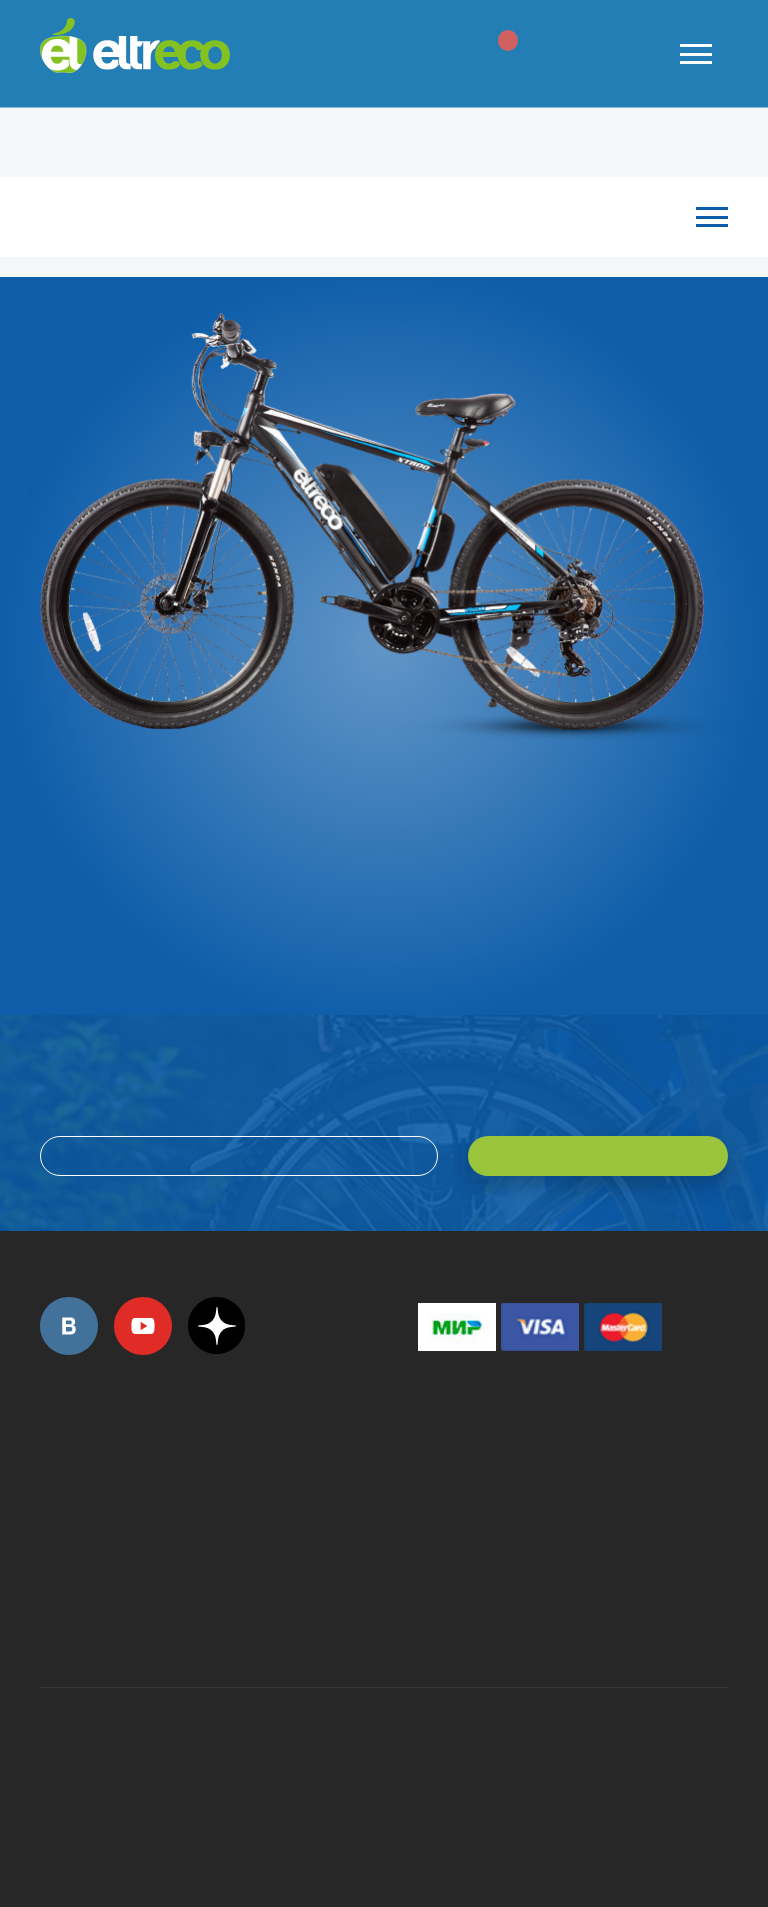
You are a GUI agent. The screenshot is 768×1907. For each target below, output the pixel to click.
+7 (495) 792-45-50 (51, 1487)
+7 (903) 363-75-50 (429, 1616)
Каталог (374, 216)
